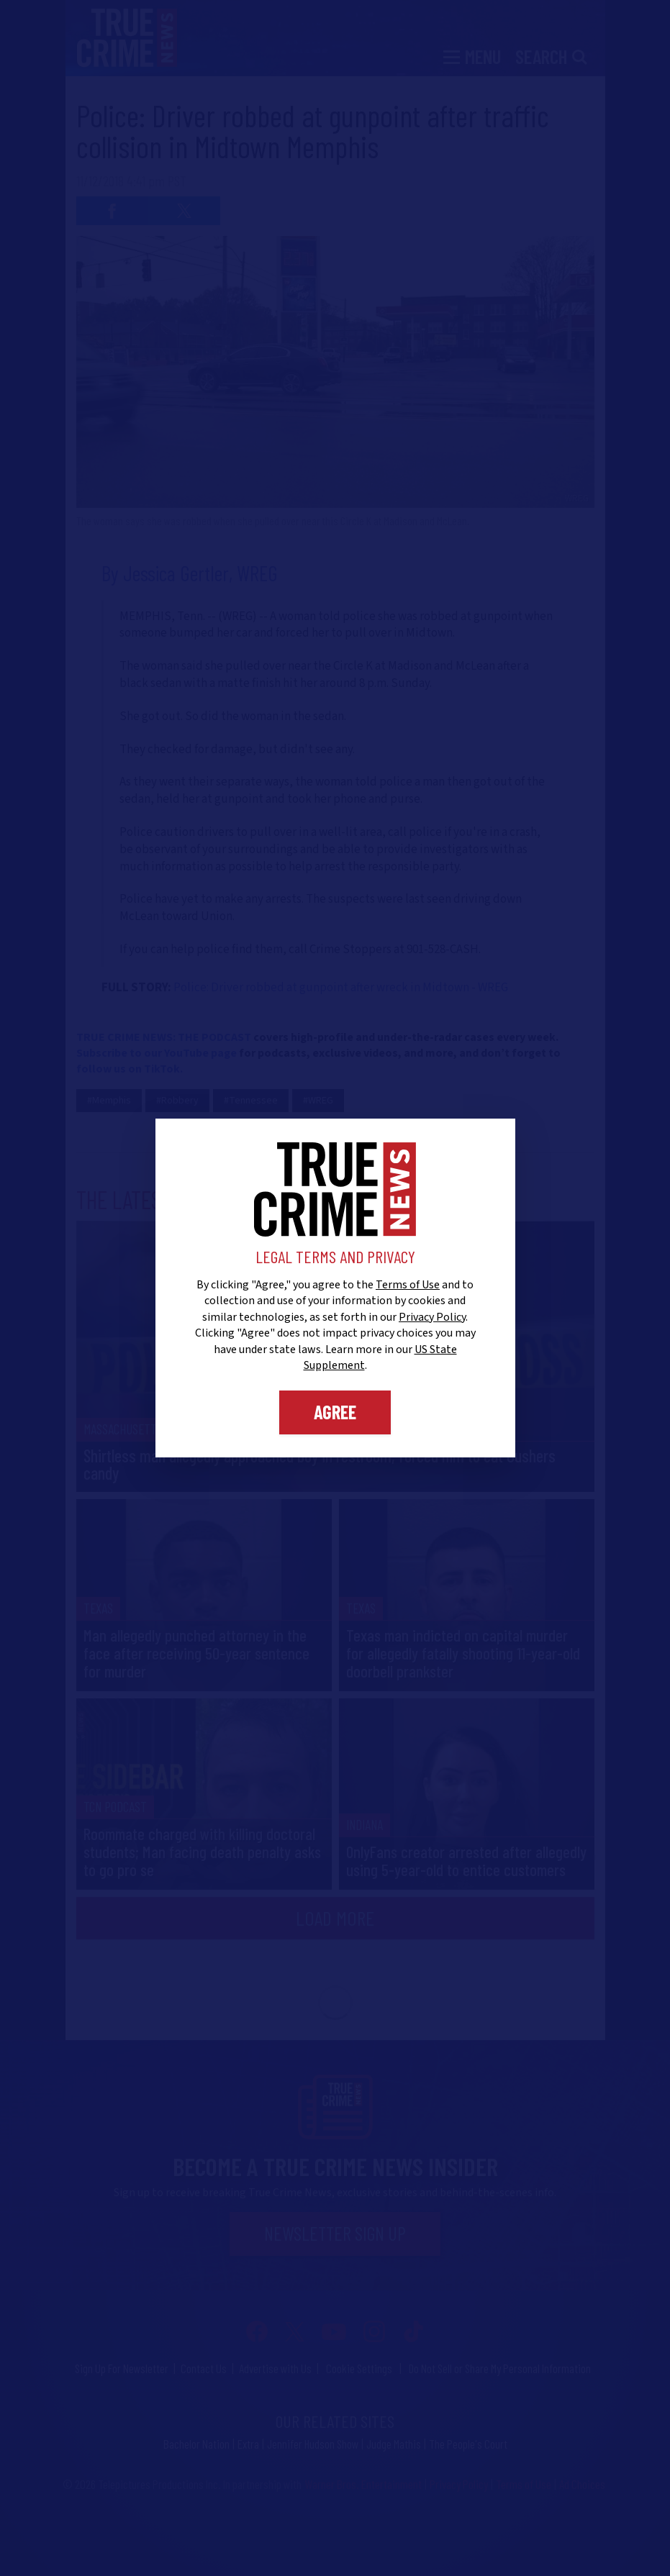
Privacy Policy (432, 1317)
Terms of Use (408, 1285)
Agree (335, 1412)
